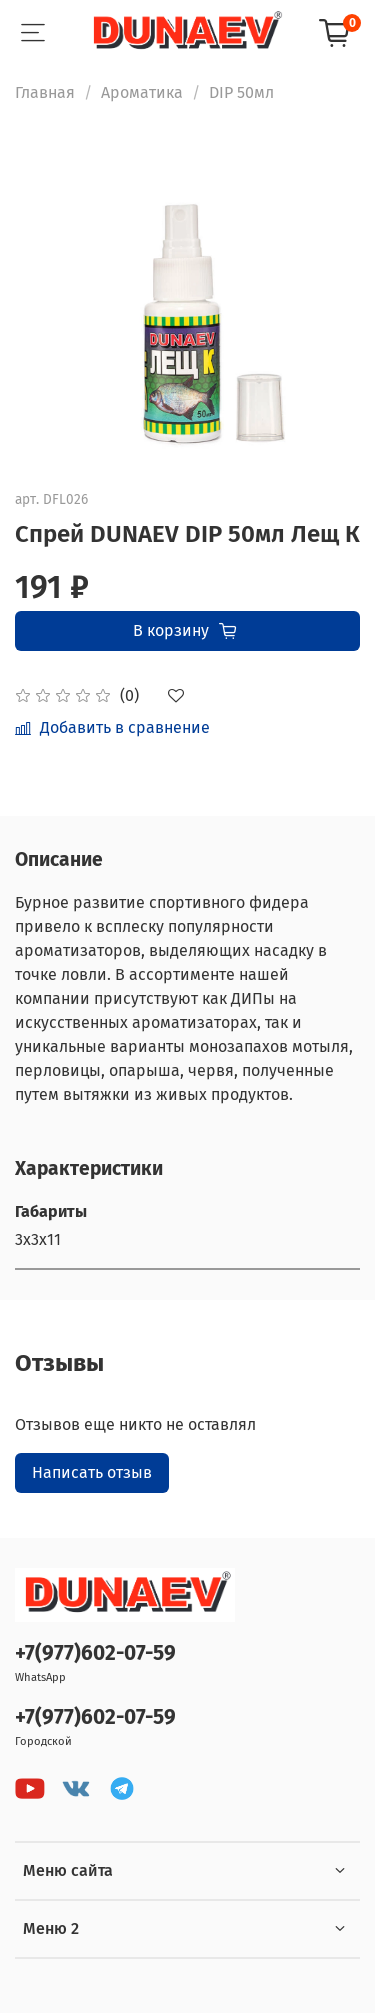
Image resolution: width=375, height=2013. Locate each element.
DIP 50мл (241, 92)
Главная (45, 92)
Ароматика (142, 92)
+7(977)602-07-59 (95, 1653)
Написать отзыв (92, 1472)
